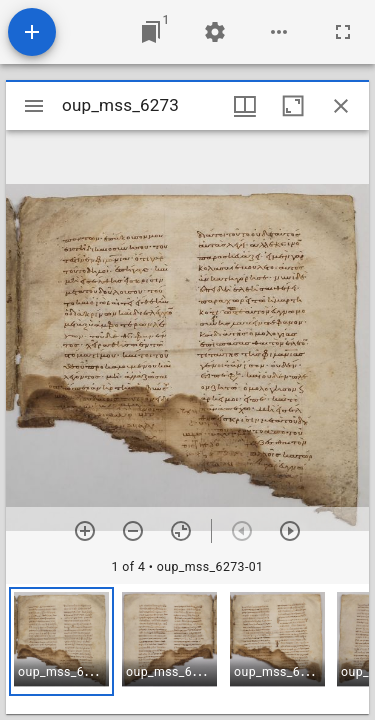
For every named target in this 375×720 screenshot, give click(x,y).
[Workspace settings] (215, 32)
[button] (61, 641)
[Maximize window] (293, 106)
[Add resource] (32, 32)
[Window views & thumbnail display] (245, 106)
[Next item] (290, 531)
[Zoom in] (85, 531)
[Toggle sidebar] (34, 106)
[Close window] (341, 106)
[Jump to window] (151, 32)
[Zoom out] (133, 531)
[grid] (187, 649)
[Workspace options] (279, 32)
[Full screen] (343, 32)
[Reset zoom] (181, 531)
